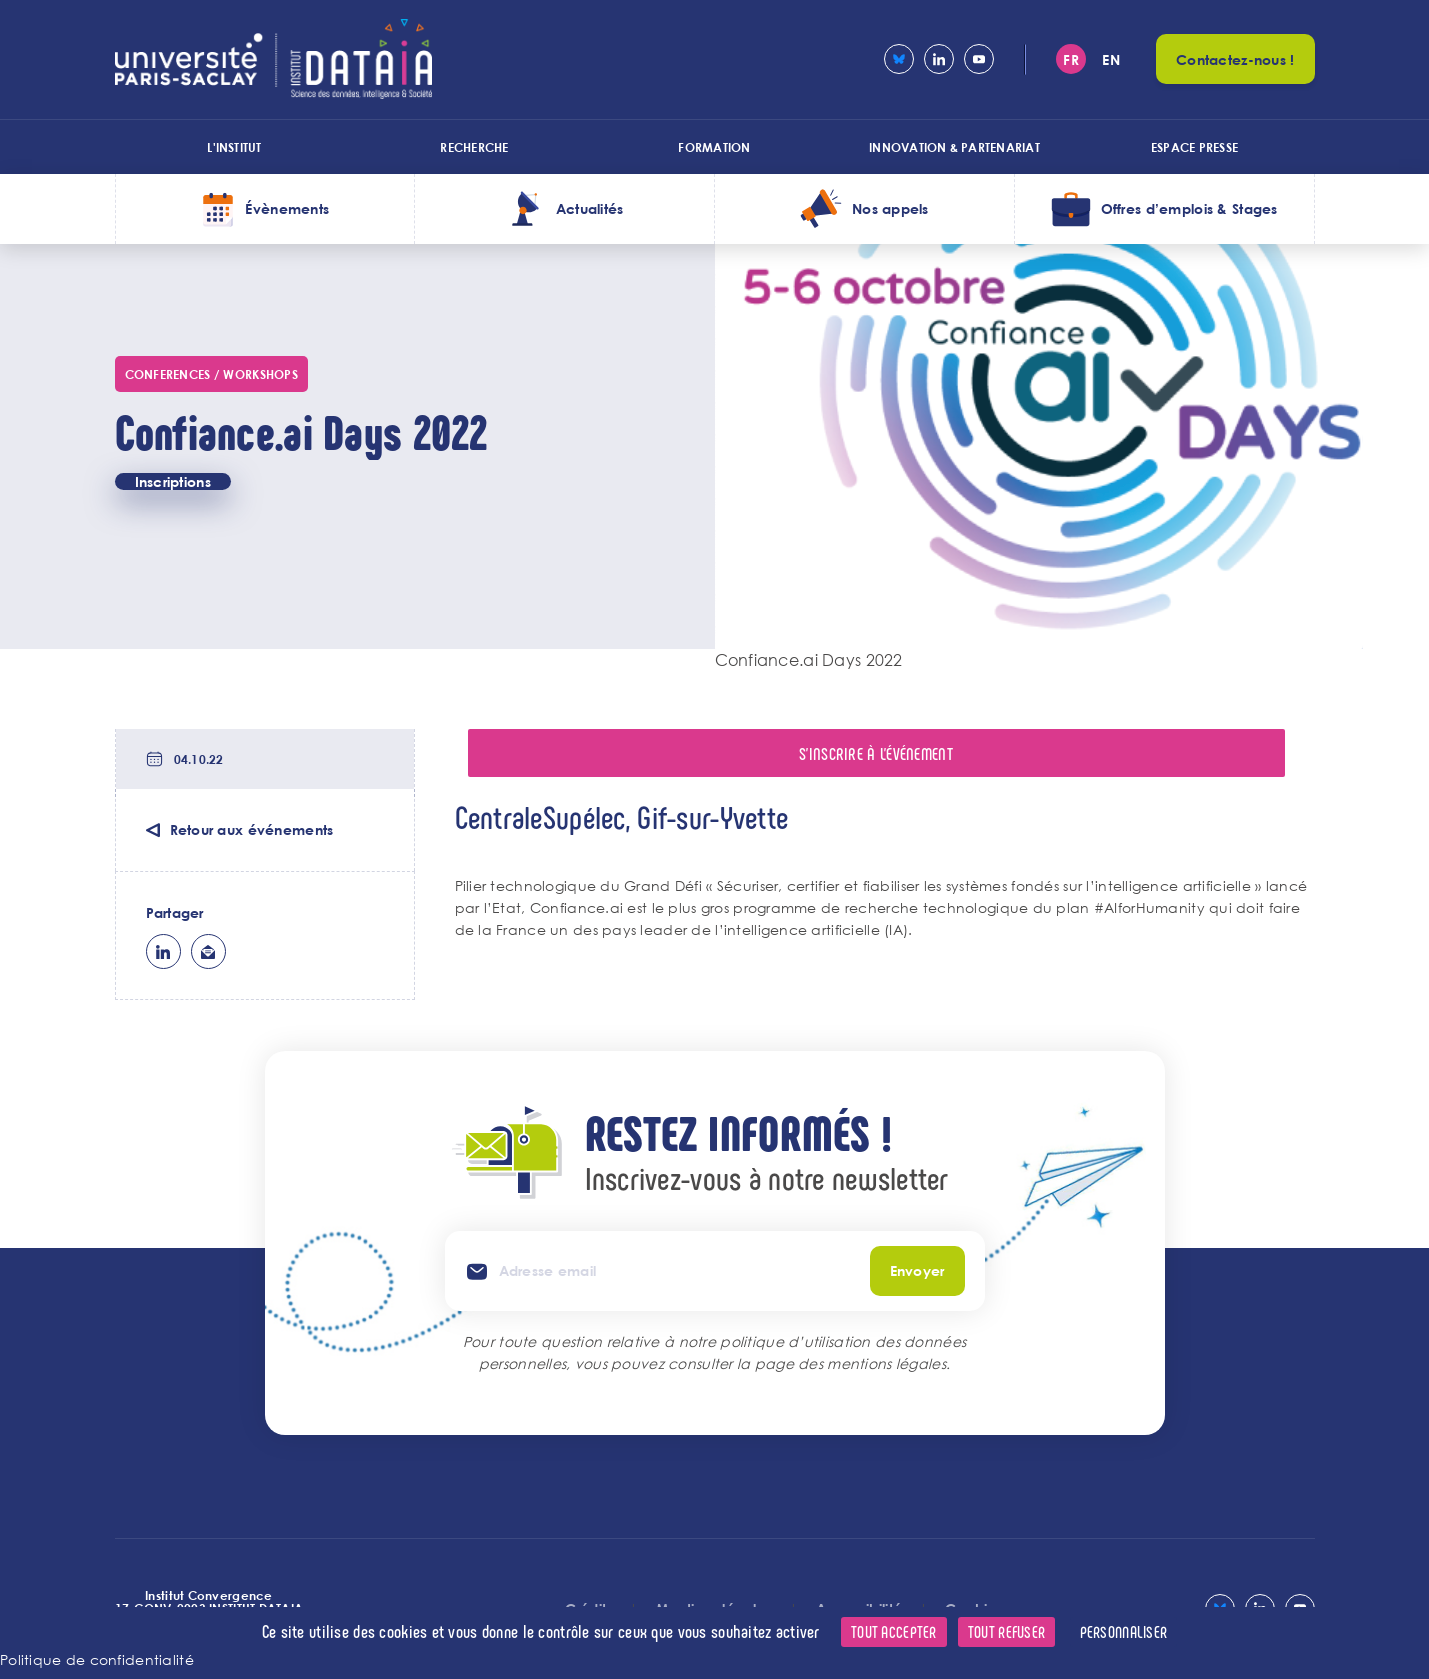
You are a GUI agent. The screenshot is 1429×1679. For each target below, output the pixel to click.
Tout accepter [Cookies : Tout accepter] (894, 1631)
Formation (714, 147)
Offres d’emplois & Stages (1189, 208)
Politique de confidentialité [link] (97, 1659)
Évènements (287, 208)
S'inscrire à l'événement (876, 753)
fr (1071, 59)
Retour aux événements (252, 829)
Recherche (474, 147)
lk (163, 951)
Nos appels (890, 208)
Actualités (590, 208)
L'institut (234, 147)
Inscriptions (173, 481)
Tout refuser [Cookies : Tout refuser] (1006, 1631)
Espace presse (1194, 147)
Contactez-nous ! (1235, 59)
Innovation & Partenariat (954, 147)
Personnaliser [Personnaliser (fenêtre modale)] (1124, 1631)
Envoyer (917, 1270)
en (1111, 59)
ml (208, 951)
